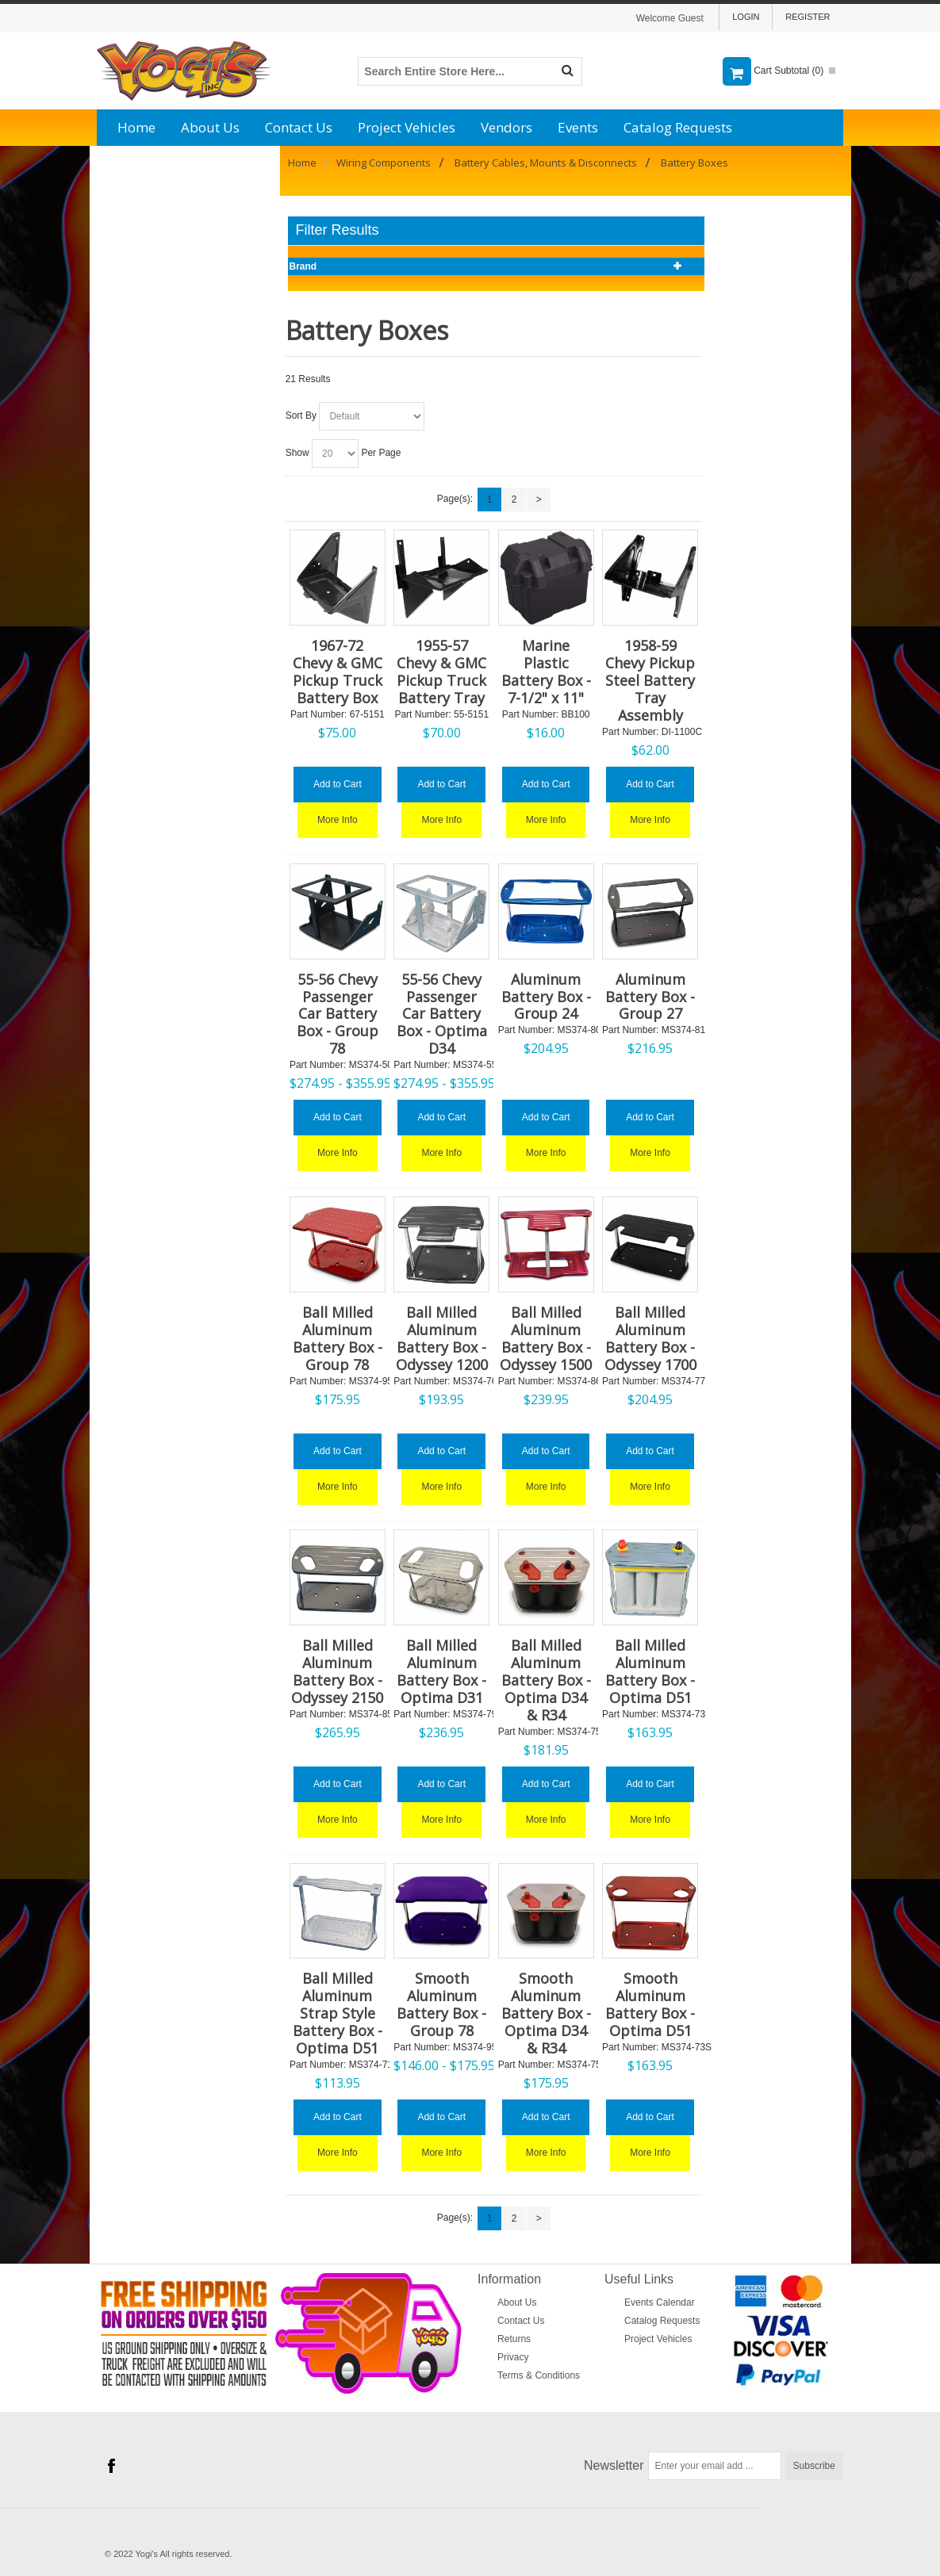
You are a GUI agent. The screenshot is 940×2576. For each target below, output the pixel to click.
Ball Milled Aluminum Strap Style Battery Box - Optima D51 (337, 2013)
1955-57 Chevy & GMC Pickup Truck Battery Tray (441, 671)
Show (297, 452)
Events (578, 127)
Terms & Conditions (538, 2375)
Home (136, 127)
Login (745, 16)
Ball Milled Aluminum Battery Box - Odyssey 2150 (337, 1671)
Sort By (301, 415)
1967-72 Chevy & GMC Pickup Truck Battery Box (337, 671)
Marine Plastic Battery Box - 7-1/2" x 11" (546, 671)
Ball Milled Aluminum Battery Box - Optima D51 (650, 1671)
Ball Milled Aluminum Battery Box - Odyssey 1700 (650, 1338)
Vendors (506, 127)
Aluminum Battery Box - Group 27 (650, 997)
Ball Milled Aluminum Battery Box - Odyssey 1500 (546, 1338)
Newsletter (614, 2465)
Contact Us (298, 127)
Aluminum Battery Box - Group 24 (546, 997)
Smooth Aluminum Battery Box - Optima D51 (650, 2004)
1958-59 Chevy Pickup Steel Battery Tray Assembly (650, 680)
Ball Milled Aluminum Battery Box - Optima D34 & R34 (546, 1680)
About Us (210, 127)
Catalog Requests (677, 127)
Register (807, 16)
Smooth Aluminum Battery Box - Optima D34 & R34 (546, 2013)
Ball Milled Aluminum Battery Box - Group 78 (337, 1338)
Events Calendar (659, 2302)
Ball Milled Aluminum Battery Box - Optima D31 (441, 1671)
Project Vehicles (406, 127)
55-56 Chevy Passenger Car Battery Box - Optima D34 (442, 1014)
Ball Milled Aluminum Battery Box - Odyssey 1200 (442, 1338)
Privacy (512, 2357)
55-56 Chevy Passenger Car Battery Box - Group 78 (337, 1014)
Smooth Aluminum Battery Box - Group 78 (441, 2004)
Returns (514, 2338)
